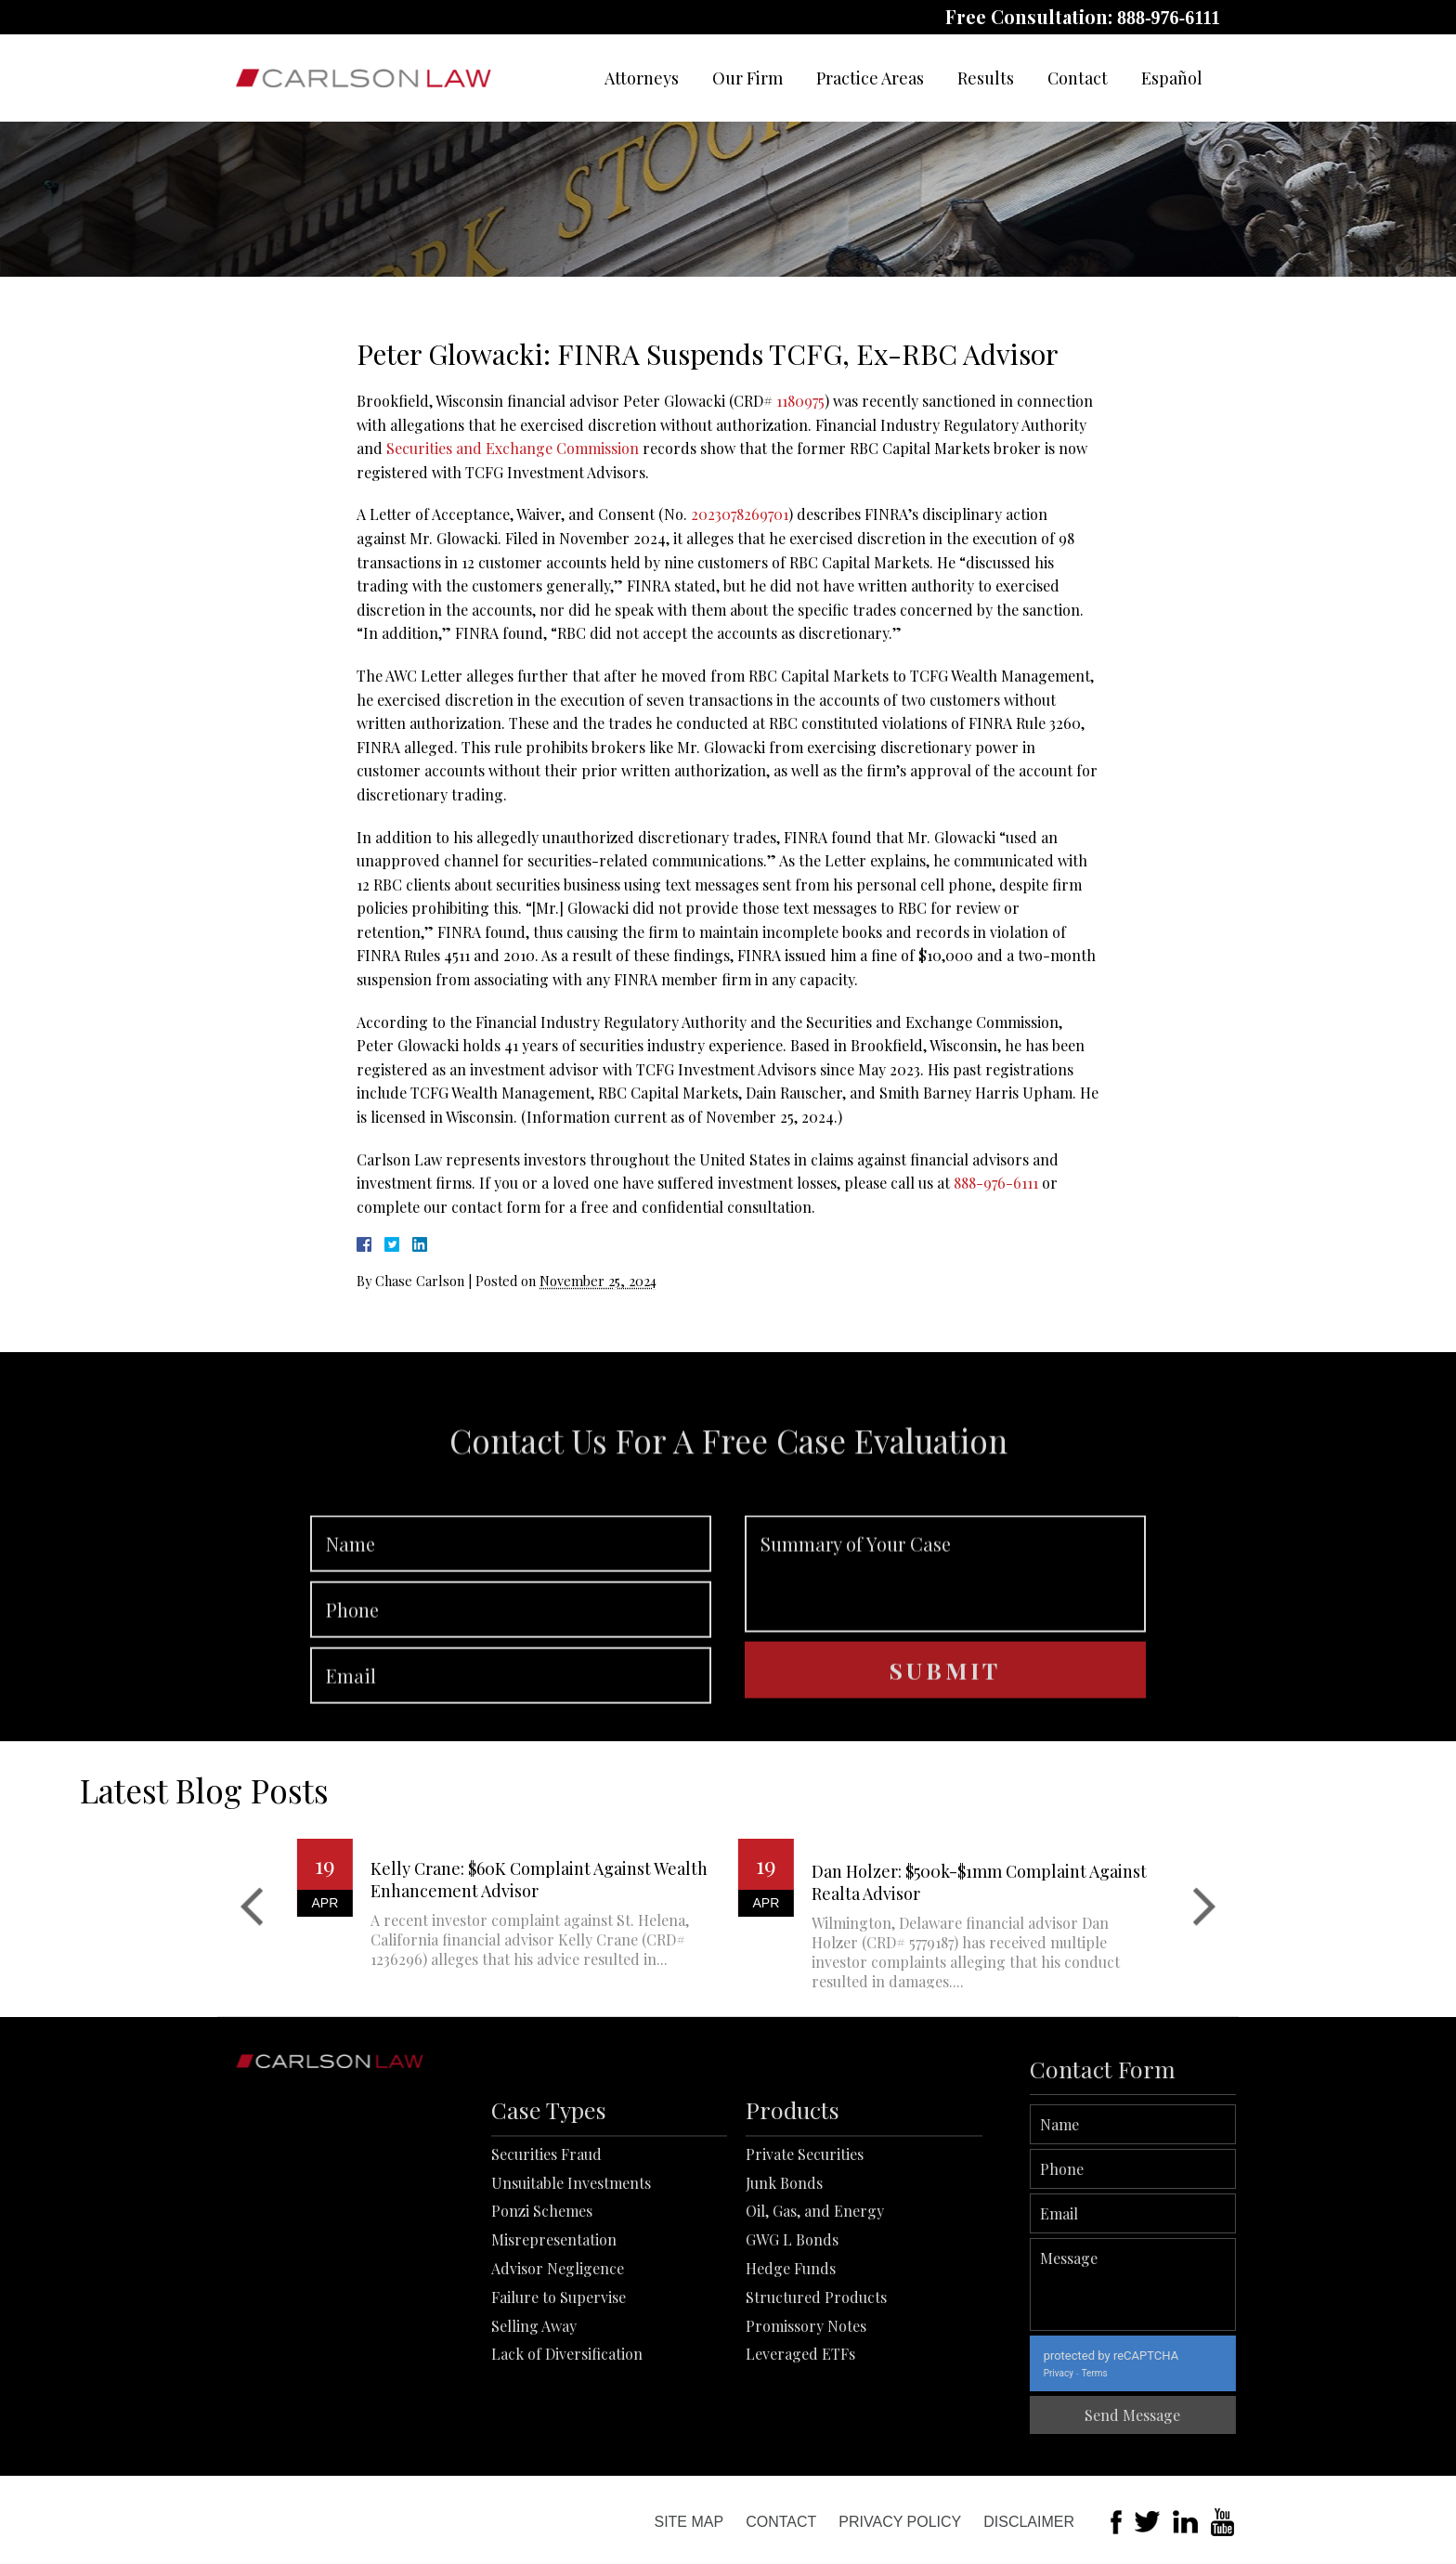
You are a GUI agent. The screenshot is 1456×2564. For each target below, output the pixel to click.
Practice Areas (870, 78)
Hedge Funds (791, 2425)
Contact (1077, 78)
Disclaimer (1028, 2522)
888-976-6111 (1168, 17)
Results (985, 78)
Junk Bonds (784, 2339)
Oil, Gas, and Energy (815, 2368)
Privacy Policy (899, 2522)
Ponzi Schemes (541, 2368)
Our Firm (747, 78)
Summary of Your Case (945, 1678)
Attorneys (641, 78)
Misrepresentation (554, 2396)
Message (1242, 2284)
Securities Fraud (546, 2311)
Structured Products (816, 2454)
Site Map (688, 2522)
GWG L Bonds (792, 2396)
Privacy (1167, 2373)
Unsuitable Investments (571, 2339)
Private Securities (805, 2311)
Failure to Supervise (558, 2454)
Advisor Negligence (557, 2425)
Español (1171, 78)
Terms (1203, 2373)
